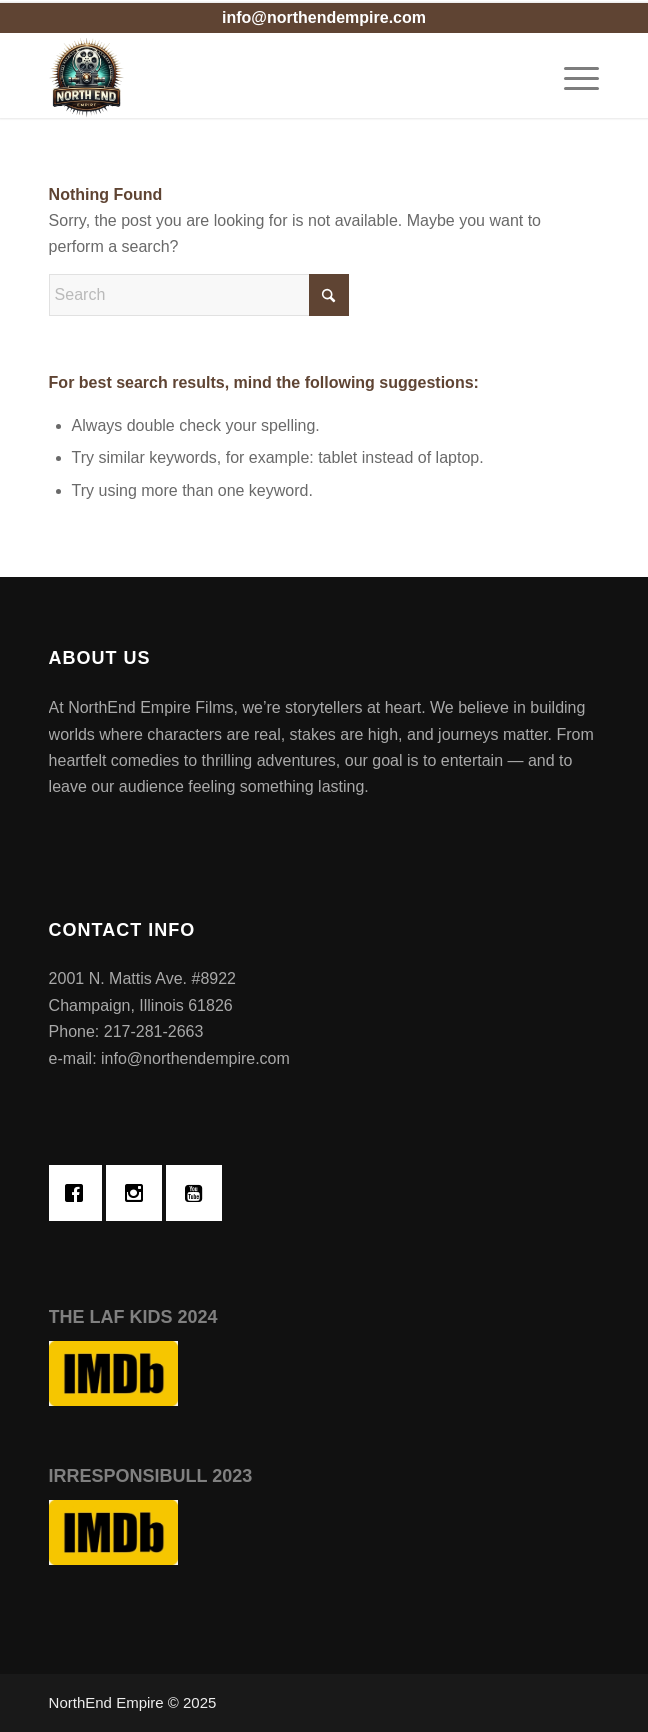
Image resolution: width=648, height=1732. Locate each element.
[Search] (199, 295)
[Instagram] (139, 1193)
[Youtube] (199, 1193)
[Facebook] (79, 1193)
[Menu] (571, 78)
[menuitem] (571, 78)
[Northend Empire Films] (269, 78)
